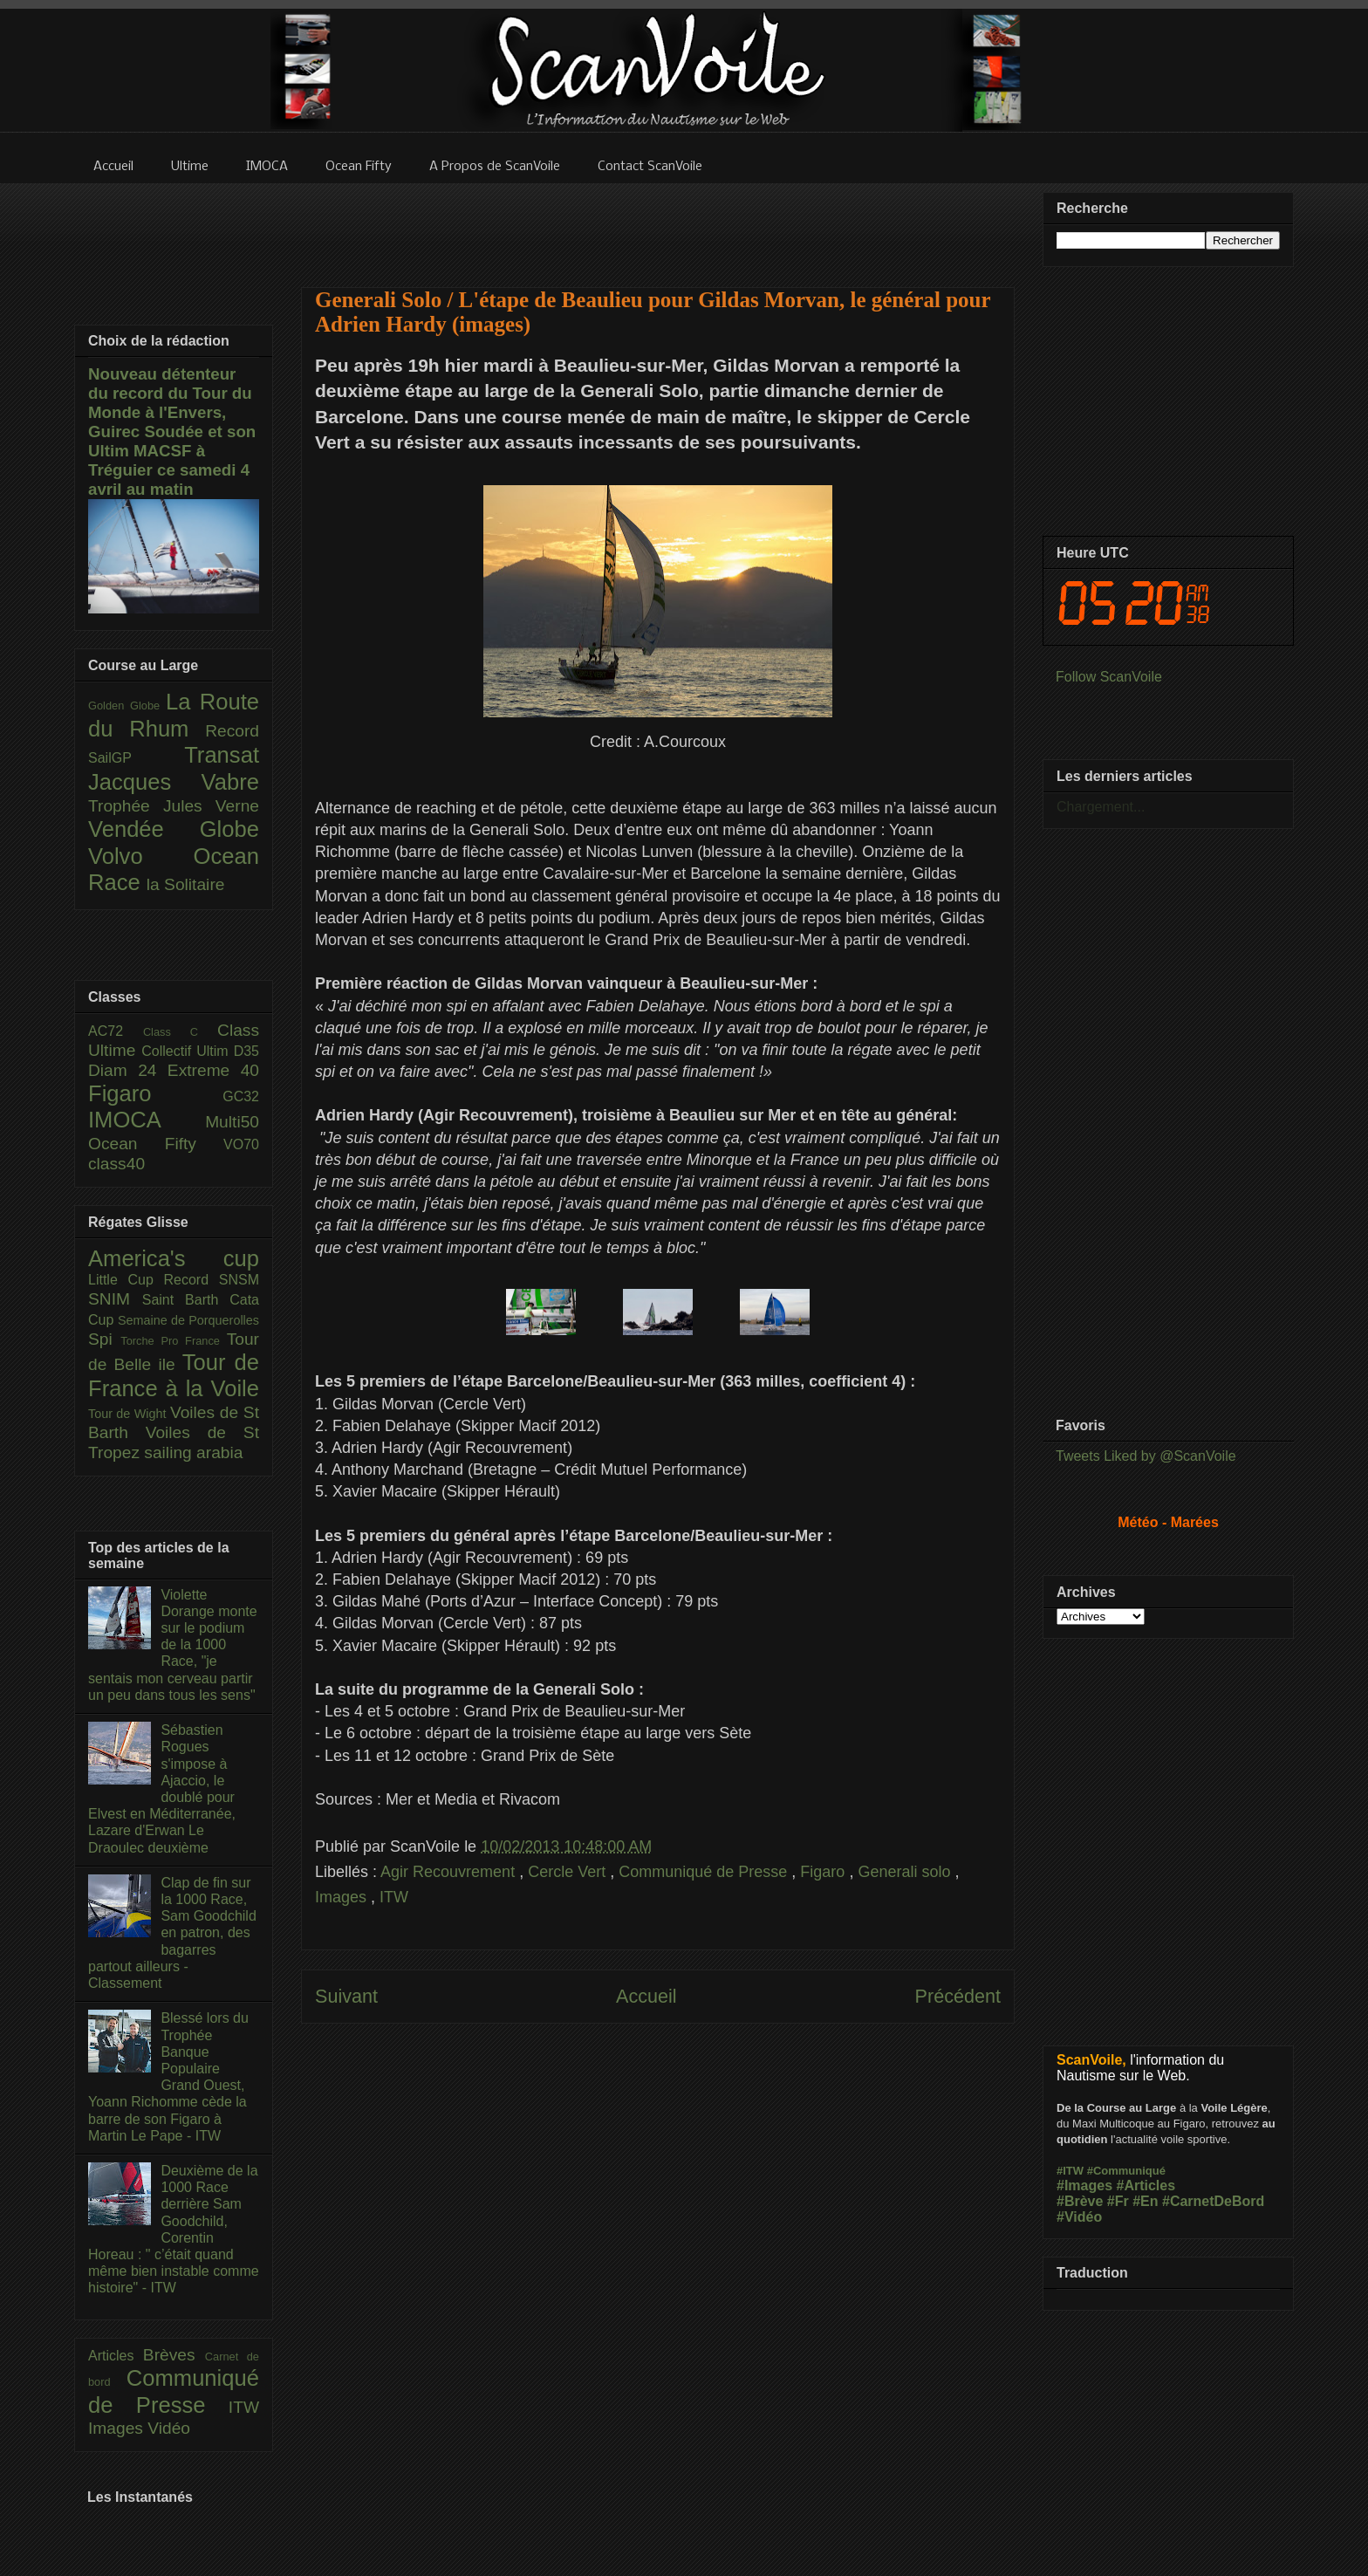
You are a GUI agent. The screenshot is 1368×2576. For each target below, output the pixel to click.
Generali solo (906, 1872)
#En (1145, 2201)
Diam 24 (128, 1070)
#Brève (1080, 2201)
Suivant (346, 1996)
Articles (115, 2355)
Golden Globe (127, 705)
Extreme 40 (213, 1070)
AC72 (115, 1031)
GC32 (240, 1096)
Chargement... (1101, 806)
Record (232, 731)
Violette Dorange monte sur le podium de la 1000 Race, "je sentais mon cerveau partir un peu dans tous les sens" (172, 1644)
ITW (394, 1897)
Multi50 (232, 1122)
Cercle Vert (569, 1872)
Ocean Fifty (155, 1143)
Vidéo (168, 2428)
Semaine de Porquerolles (188, 1320)
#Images (1084, 2185)
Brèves (174, 2355)
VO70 (241, 1144)
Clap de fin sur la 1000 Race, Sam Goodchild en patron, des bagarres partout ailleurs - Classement (172, 1932)
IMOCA (146, 1119)
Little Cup (126, 1279)
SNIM (115, 1299)
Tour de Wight (129, 1414)
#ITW (1070, 2170)
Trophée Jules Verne (173, 806)
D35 (246, 1051)
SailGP (136, 757)
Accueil (646, 1996)
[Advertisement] (658, 224)
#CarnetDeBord (1213, 2201)
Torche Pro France (173, 1340)
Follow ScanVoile (1109, 676)
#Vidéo (1079, 2216)
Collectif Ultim (187, 1051)
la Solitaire (186, 884)
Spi (104, 1339)
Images (343, 1897)
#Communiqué (1126, 2170)
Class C (180, 1031)
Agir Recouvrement (449, 1872)
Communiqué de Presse (705, 1872)
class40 (116, 1163)
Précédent (958, 1996)
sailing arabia (193, 1452)
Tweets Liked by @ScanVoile (1146, 1456)
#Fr (1118, 2201)
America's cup (173, 1258)
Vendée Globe (173, 829)
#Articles (1146, 2185)
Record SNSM (211, 1279)
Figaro (824, 1872)
